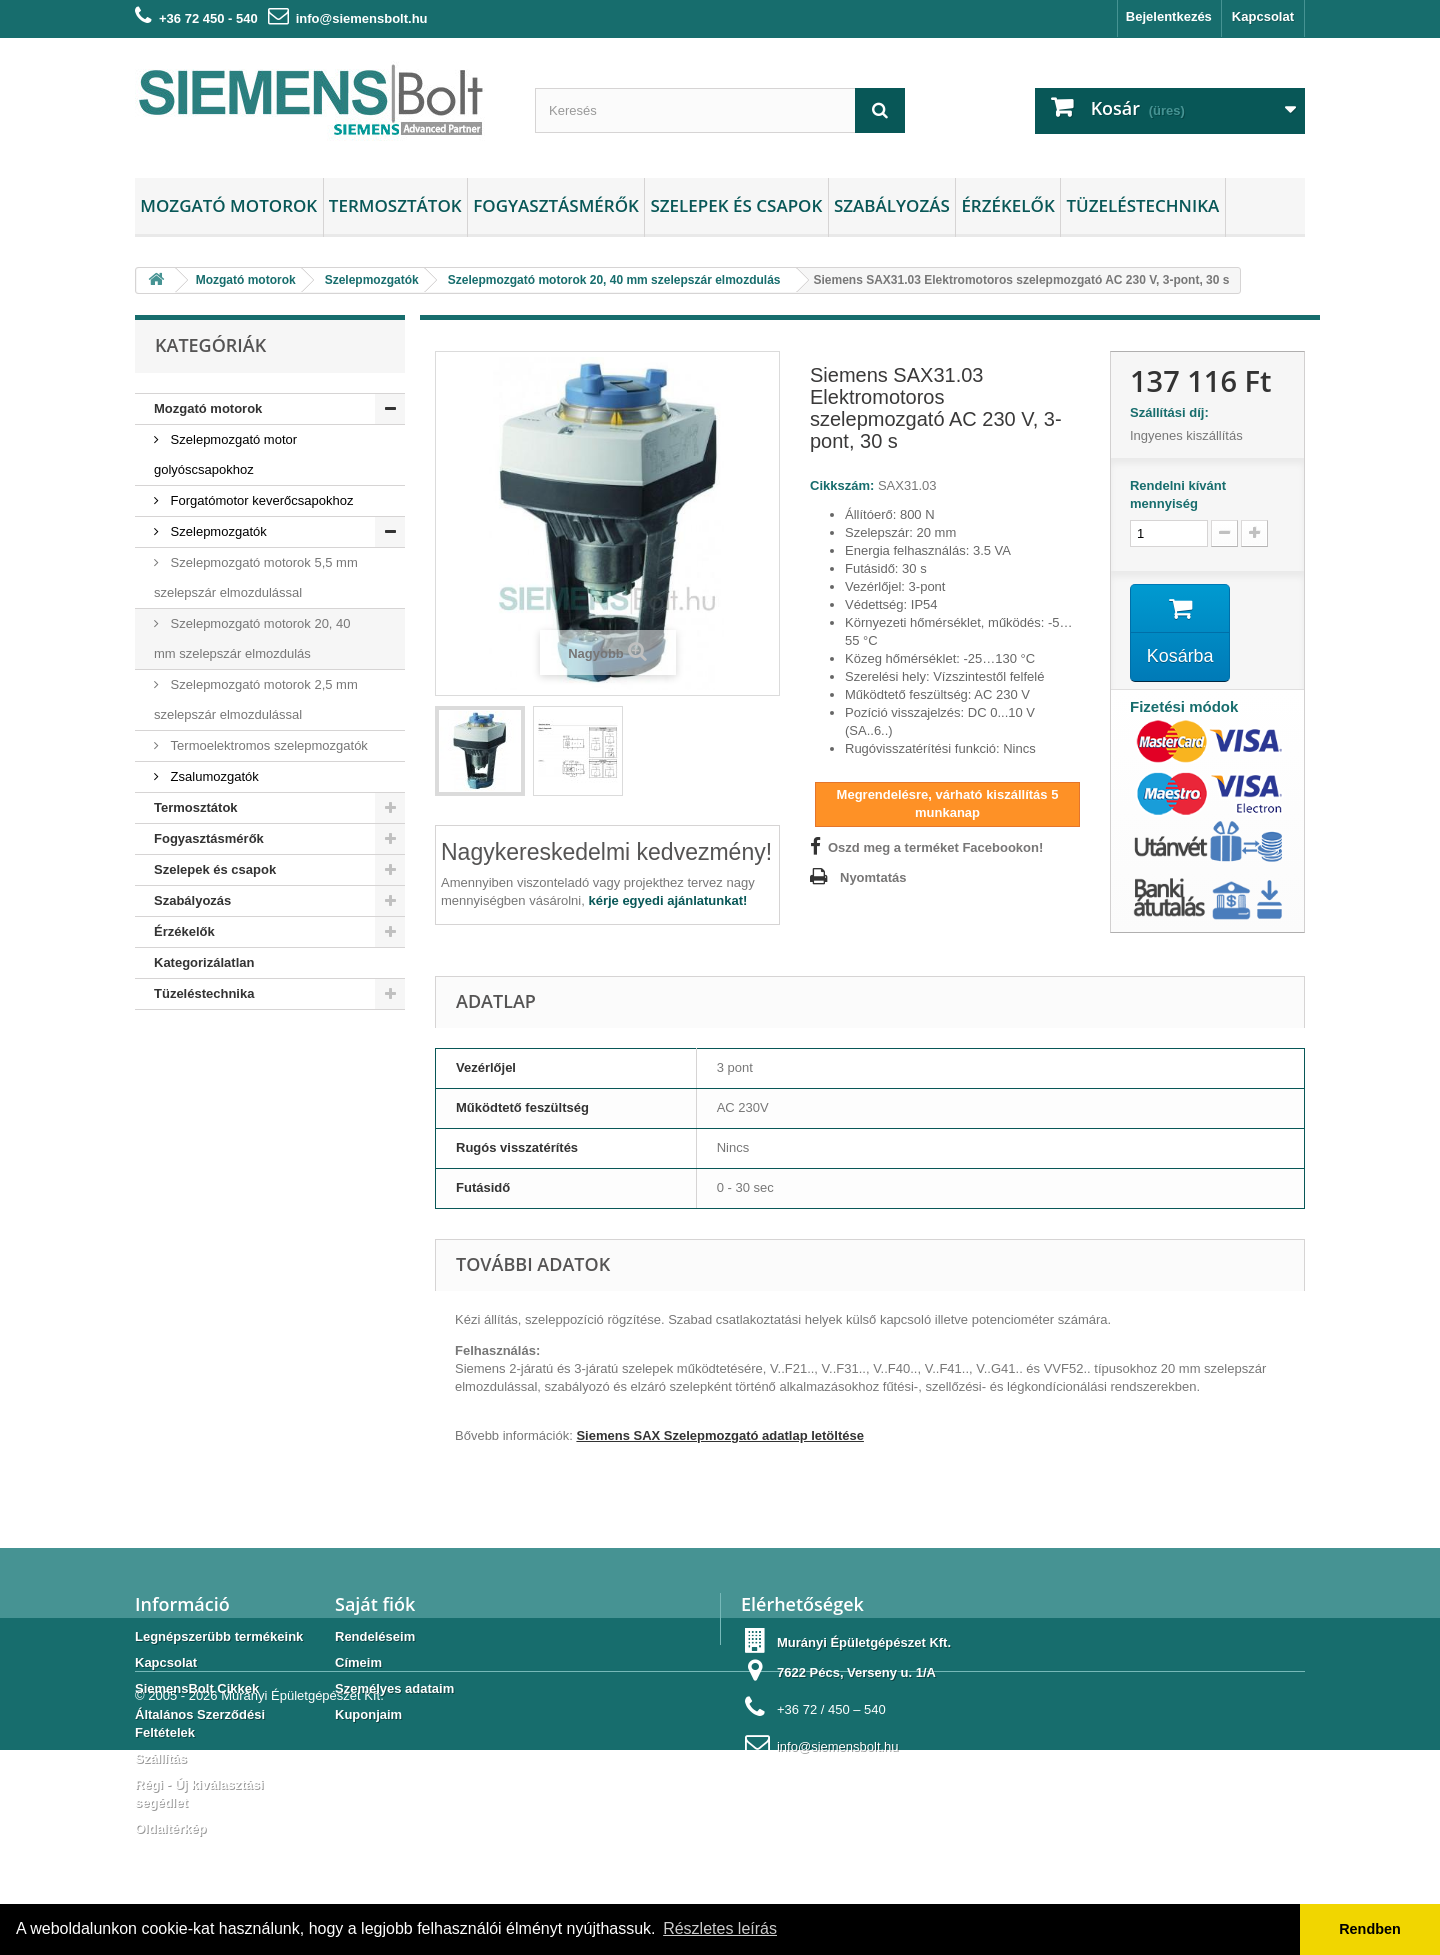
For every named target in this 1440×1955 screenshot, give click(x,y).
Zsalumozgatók (213, 776)
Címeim (358, 1662)
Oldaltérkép (171, 1828)
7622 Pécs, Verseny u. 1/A (856, 1672)
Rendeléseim (375, 1636)
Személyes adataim (394, 1688)
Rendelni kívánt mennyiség (1178, 494)
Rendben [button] (1370, 1929)
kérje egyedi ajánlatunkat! (667, 900)
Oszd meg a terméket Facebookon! (935, 847)
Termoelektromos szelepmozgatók (267, 745)
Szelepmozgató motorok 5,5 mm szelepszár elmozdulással (256, 577)
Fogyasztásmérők (556, 205)
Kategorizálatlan (204, 962)
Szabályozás (892, 205)
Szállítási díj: (1173, 412)
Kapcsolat (1263, 16)
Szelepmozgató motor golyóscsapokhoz (225, 454)
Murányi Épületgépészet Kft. (302, 1900)
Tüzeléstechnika (1142, 205)
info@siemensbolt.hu (362, 18)
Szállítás (161, 1758)
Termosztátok (395, 205)
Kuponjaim (368, 1714)
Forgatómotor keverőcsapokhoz (260, 500)
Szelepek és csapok (736, 205)
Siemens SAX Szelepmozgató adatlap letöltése (720, 1435)
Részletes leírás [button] (720, 1928)
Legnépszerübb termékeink (219, 1636)
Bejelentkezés (1169, 16)
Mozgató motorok (228, 205)
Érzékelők (1007, 205)
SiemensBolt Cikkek (197, 1688)
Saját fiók (375, 1604)
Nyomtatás (873, 877)
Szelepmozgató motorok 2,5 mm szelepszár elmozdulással (256, 699)
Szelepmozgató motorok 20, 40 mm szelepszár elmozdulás (252, 638)
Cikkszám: (842, 485)
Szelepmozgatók (217, 531)
